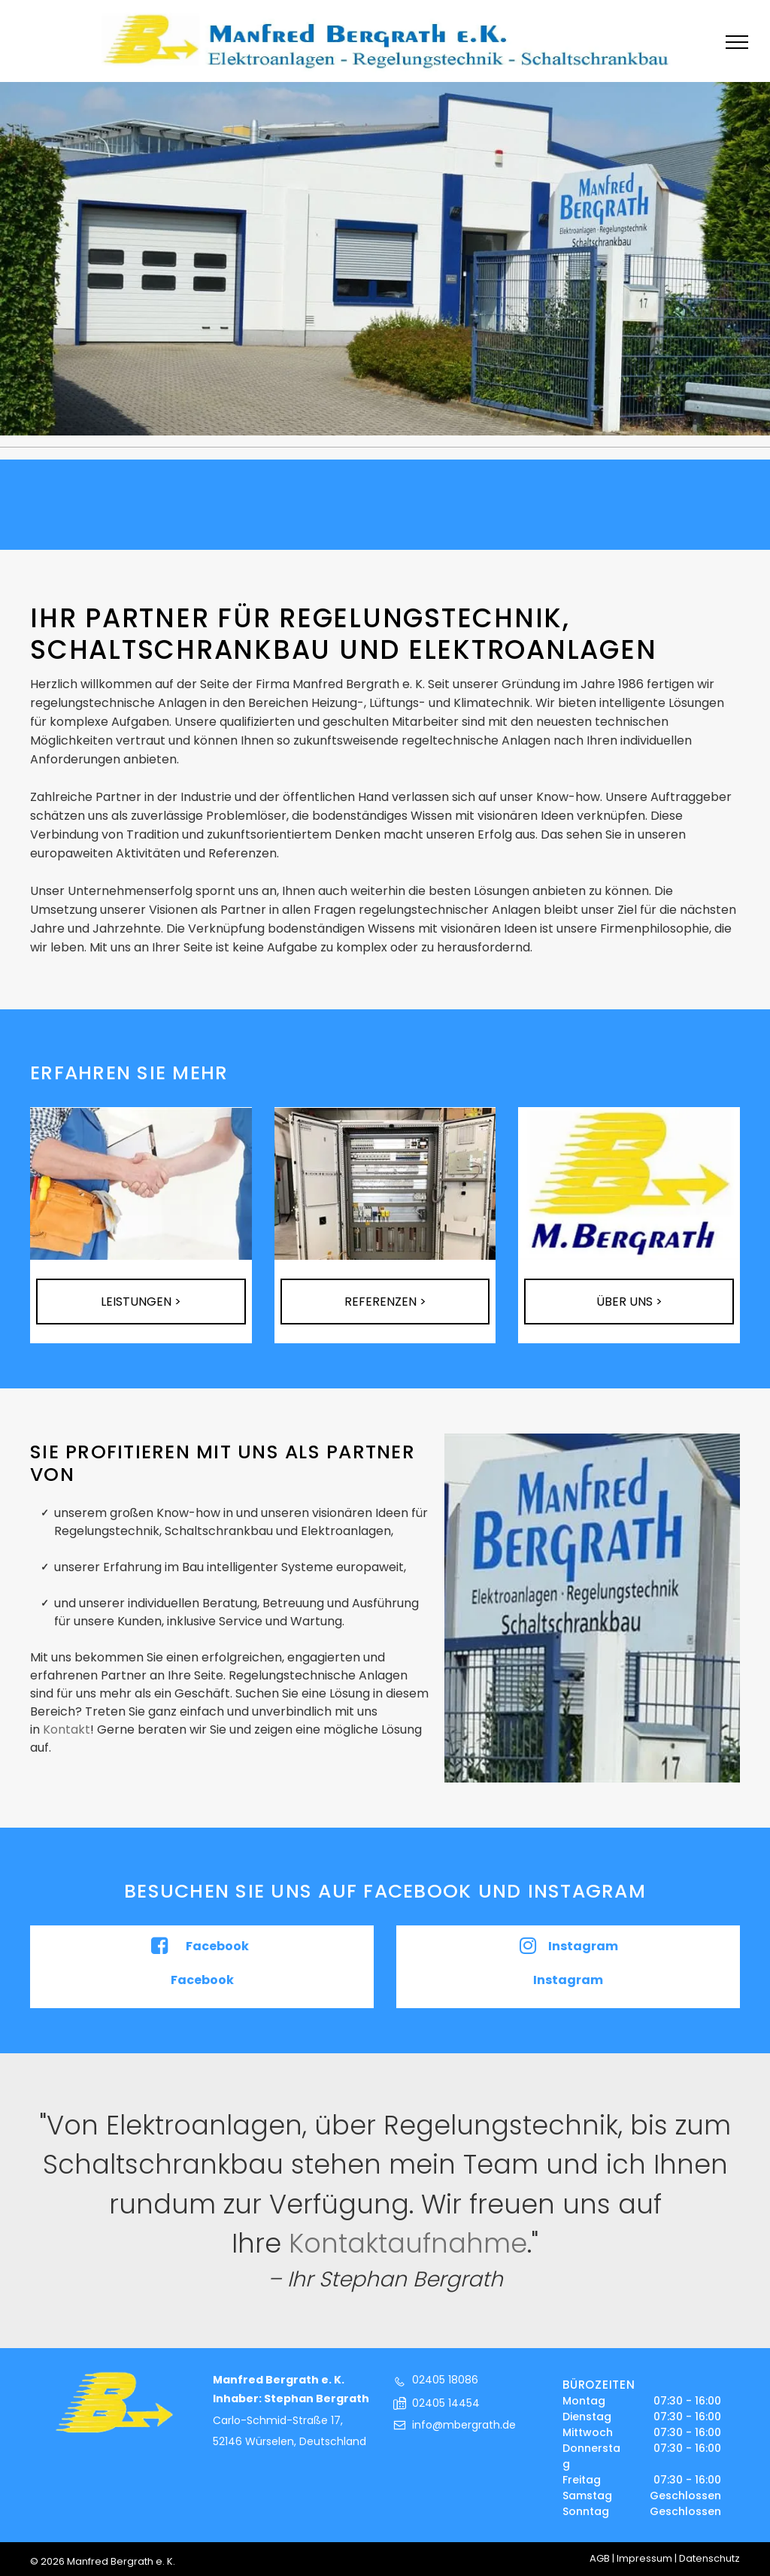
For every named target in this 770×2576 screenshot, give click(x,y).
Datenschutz (709, 2558)
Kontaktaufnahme (408, 2243)
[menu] (736, 42)
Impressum (644, 2558)
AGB (600, 2558)
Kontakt (66, 1729)
